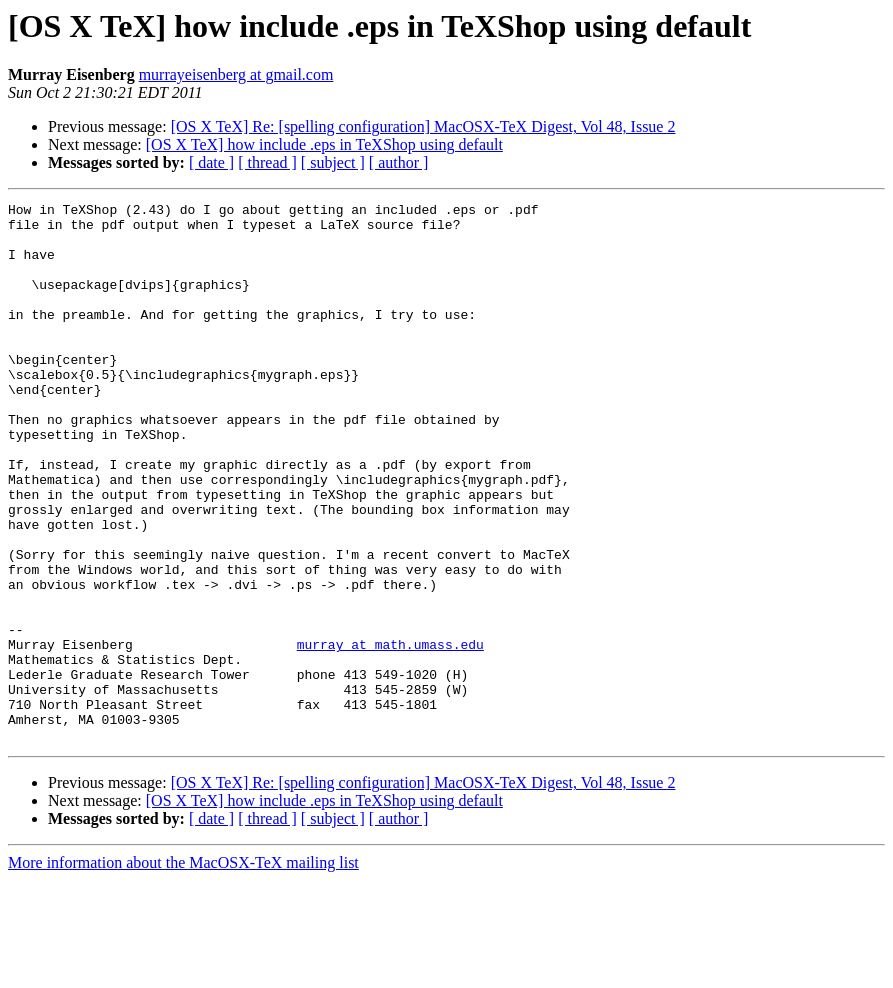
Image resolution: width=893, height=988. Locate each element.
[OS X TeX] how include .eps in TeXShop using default (324, 144)
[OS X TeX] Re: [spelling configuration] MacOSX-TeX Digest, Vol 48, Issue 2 (423, 126)
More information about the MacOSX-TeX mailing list (183, 970)
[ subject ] (333, 162)
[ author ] (399, 162)
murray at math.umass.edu (390, 734)
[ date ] (211, 162)
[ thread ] (267, 162)
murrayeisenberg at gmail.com (236, 74)
